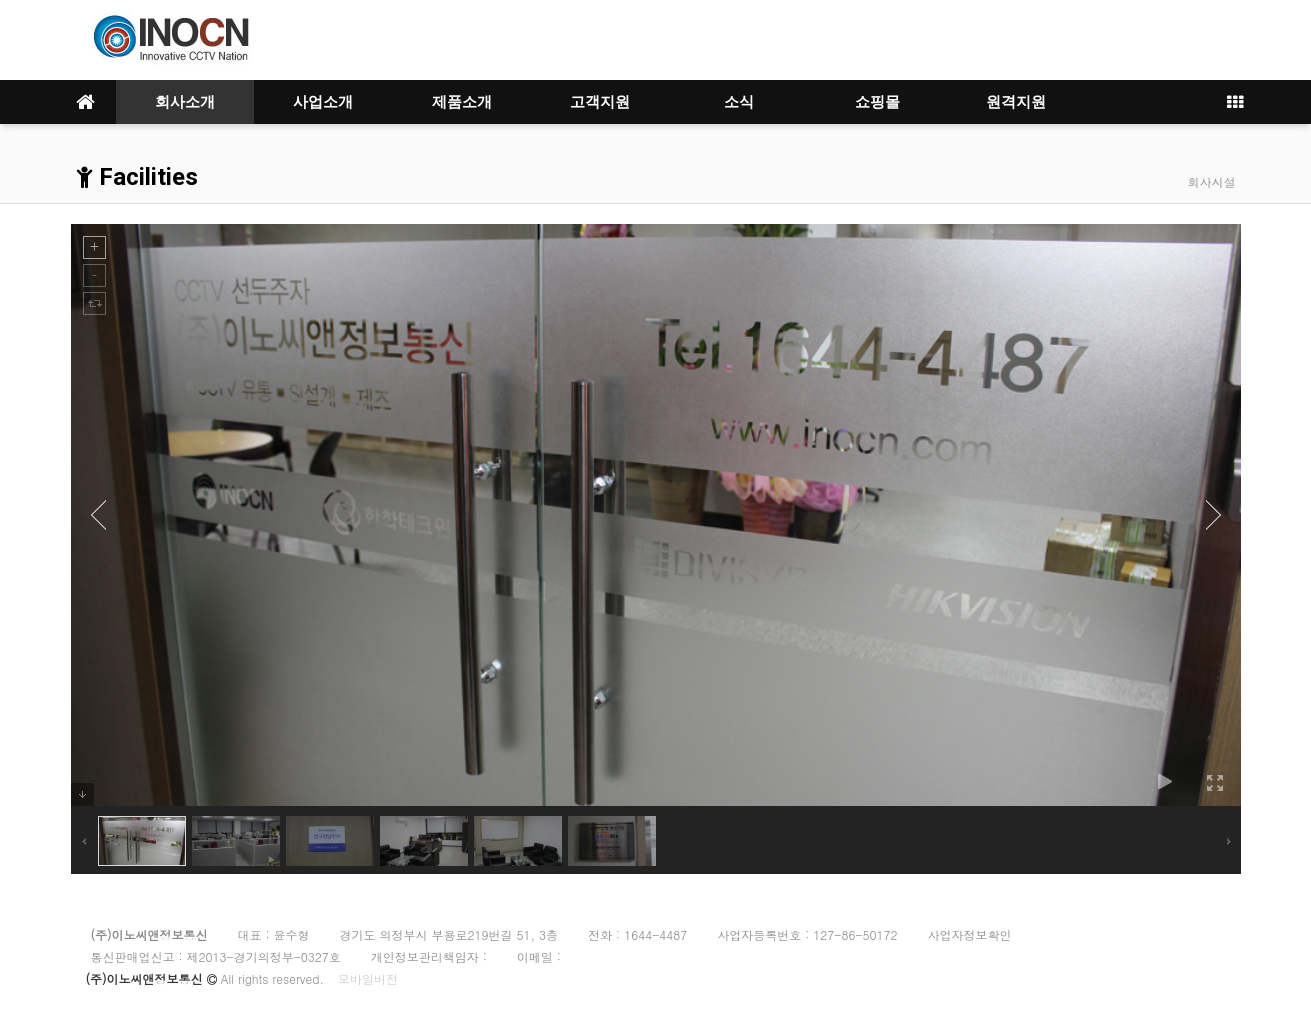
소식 (739, 102)
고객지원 (600, 102)
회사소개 (185, 102)
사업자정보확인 (969, 934)
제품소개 (462, 102)
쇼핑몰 (877, 102)
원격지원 (1016, 102)
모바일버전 (368, 978)
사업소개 (323, 102)
